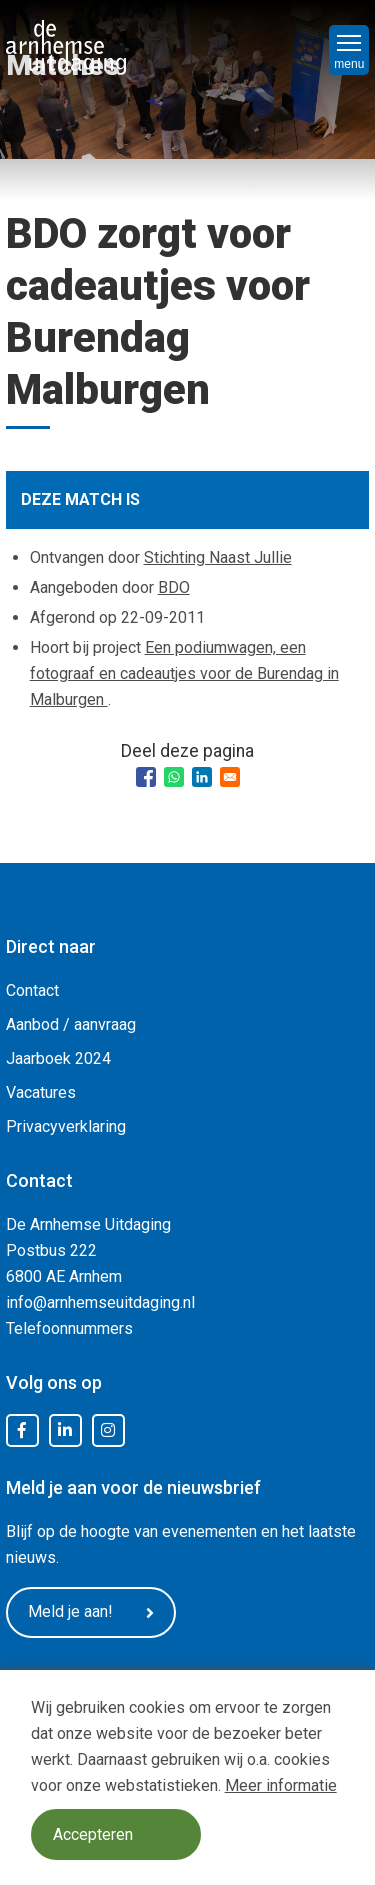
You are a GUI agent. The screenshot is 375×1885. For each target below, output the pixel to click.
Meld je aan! (91, 1612)
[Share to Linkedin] (202, 777)
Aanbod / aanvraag (71, 1024)
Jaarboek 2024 (58, 1058)
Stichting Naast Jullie (218, 557)
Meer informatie (281, 1785)
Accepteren (93, 1834)
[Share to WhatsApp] (174, 777)
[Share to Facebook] (146, 777)
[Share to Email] (230, 777)
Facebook (22, 1431)
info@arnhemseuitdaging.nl (100, 1302)
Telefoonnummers (69, 1328)
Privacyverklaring (66, 1126)
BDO (174, 587)
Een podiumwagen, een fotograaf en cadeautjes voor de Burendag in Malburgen (184, 673)
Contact (32, 990)
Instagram (108, 1431)
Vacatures (41, 1092)
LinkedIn (65, 1431)
